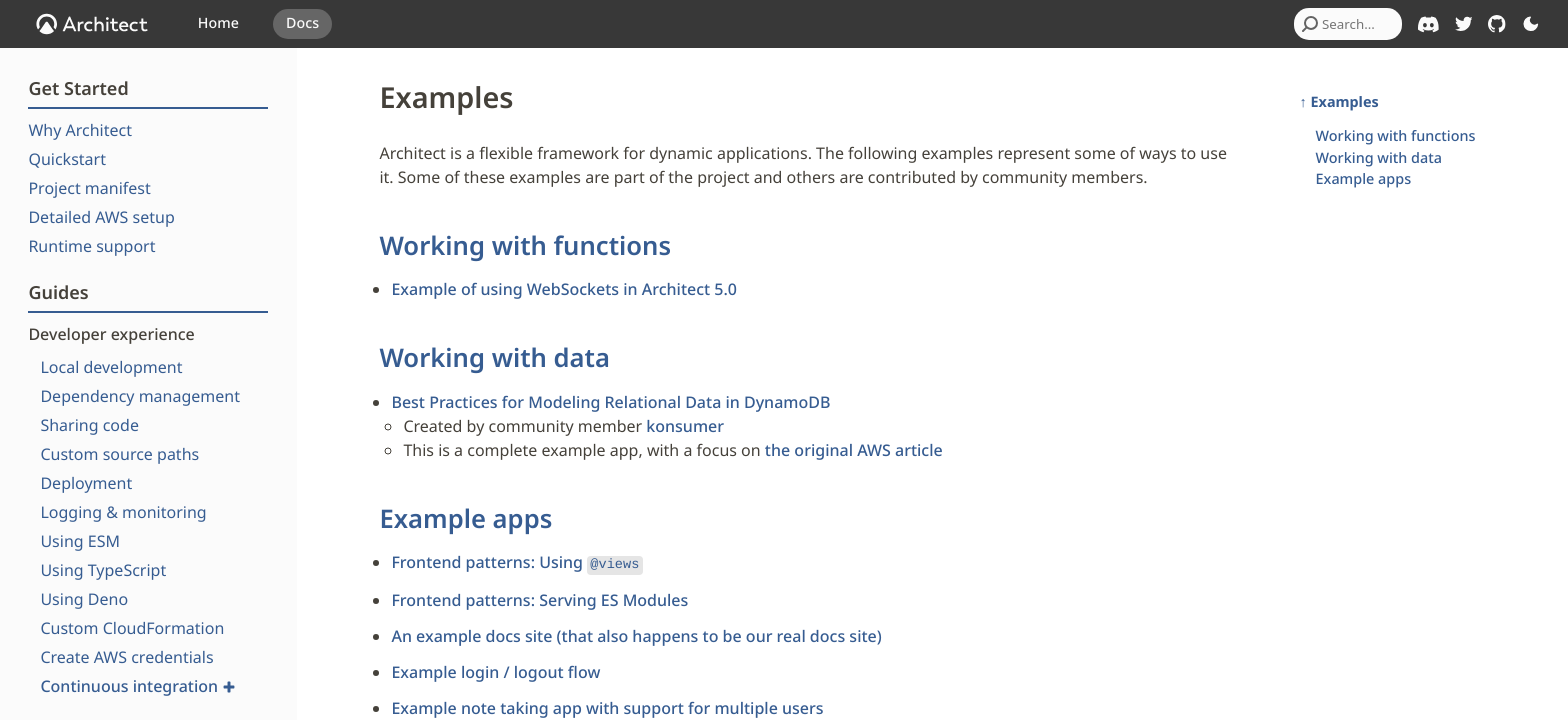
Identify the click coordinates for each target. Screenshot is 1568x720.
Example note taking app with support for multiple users (607, 706)
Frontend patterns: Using (516, 562)
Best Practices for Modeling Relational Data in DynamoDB (610, 402)
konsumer (685, 426)
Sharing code (89, 425)
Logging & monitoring (123, 512)
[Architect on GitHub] (1497, 24)
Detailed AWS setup (101, 217)
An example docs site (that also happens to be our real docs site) (636, 634)
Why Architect (80, 130)
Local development (111, 367)
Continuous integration (137, 686)
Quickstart (67, 159)
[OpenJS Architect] (92, 24)
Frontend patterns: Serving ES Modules (539, 598)
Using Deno (84, 599)
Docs (302, 23)
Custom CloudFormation (132, 628)
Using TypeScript (103, 570)
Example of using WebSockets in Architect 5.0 (564, 289)
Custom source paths (119, 454)
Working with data (494, 357)
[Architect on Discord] (1428, 24)
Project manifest (89, 188)
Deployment (86, 483)
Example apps (465, 518)
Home (218, 23)
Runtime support (91, 246)
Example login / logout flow (495, 670)
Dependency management (140, 396)
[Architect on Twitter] (1464, 24)
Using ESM (80, 541)
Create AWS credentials (126, 657)
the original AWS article (854, 450)
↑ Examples (1339, 102)
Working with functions (525, 245)
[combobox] (1348, 24)
